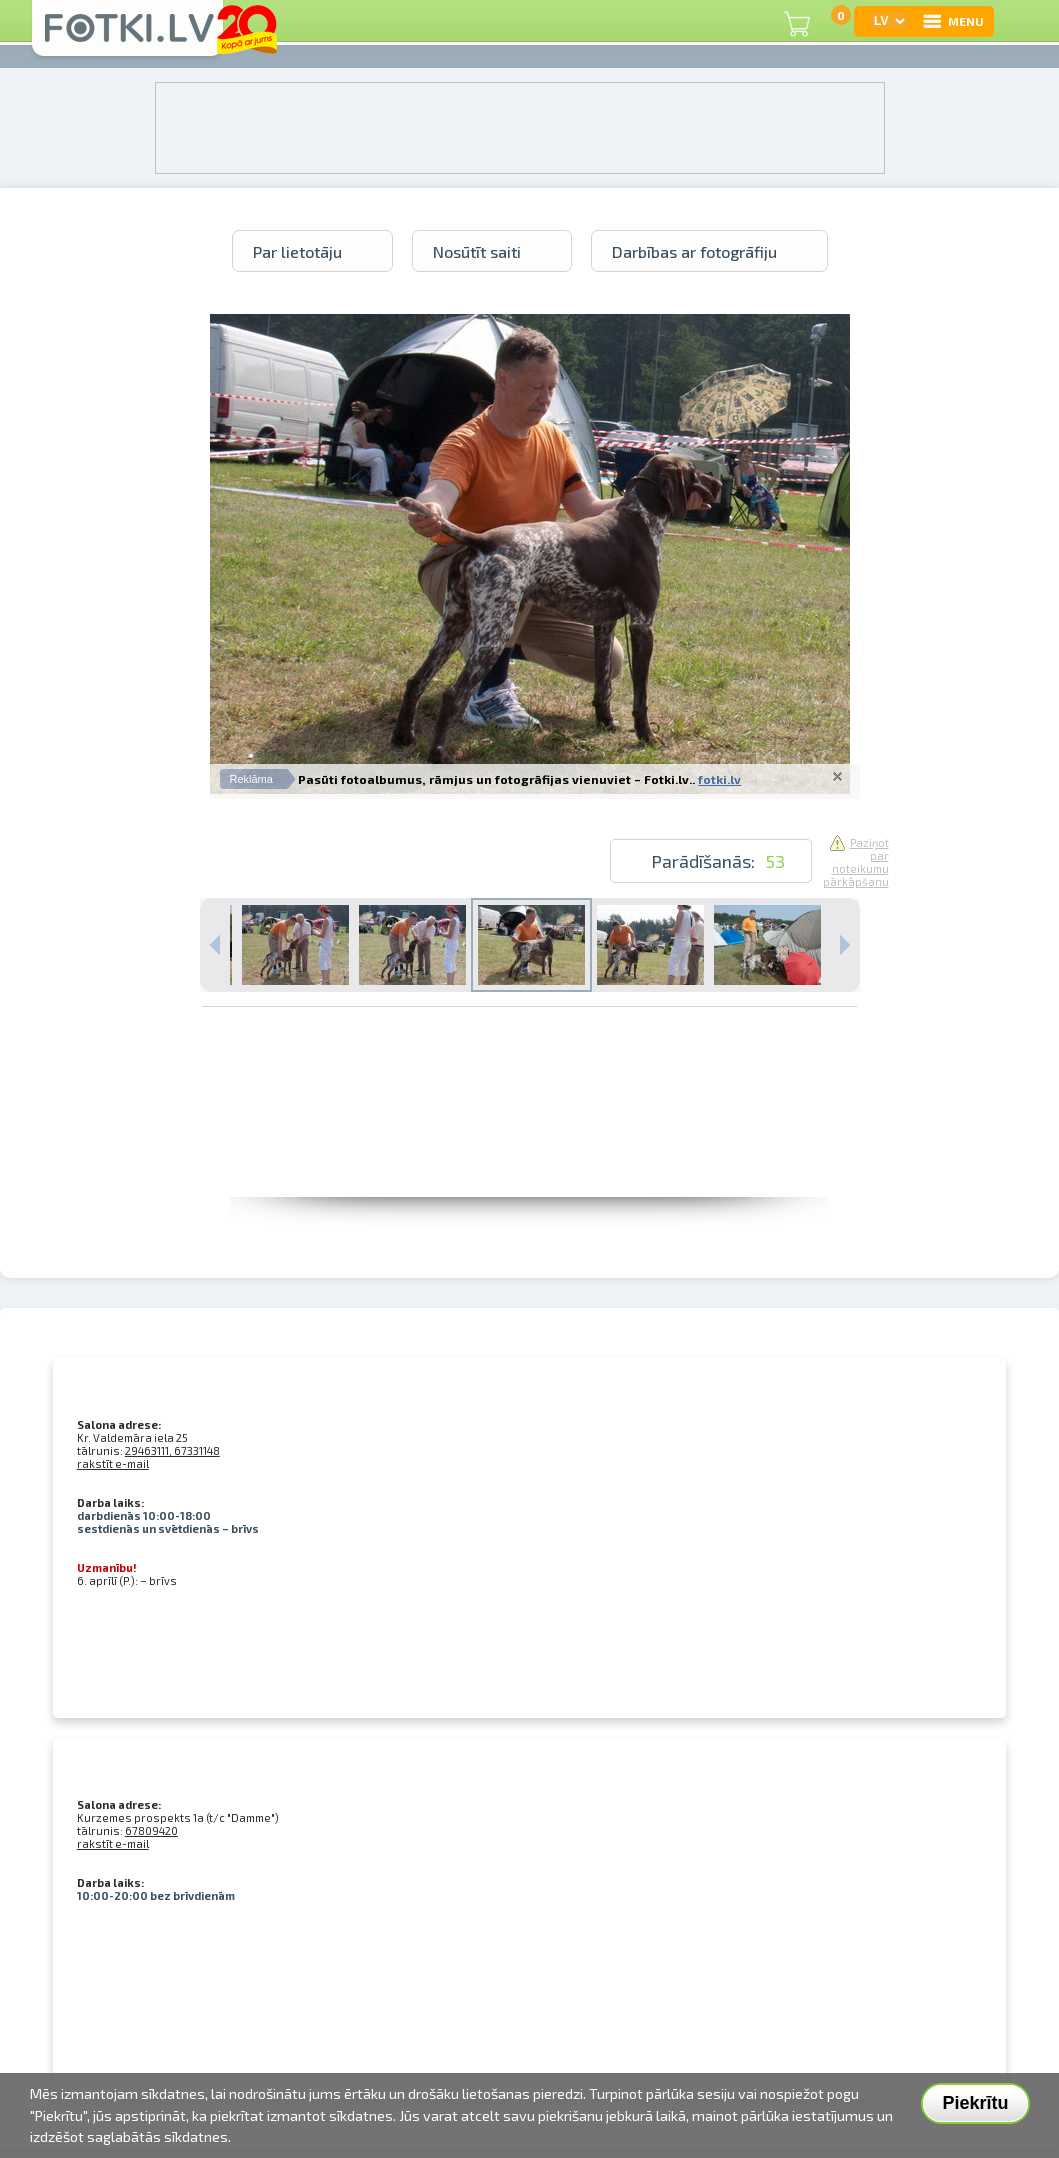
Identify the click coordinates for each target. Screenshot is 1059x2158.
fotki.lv (719, 779)
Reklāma (251, 779)
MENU (952, 21)
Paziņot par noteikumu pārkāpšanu (856, 862)
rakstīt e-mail (113, 1463)
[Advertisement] (530, 1152)
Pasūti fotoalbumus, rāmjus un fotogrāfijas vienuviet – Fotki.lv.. (496, 779)
